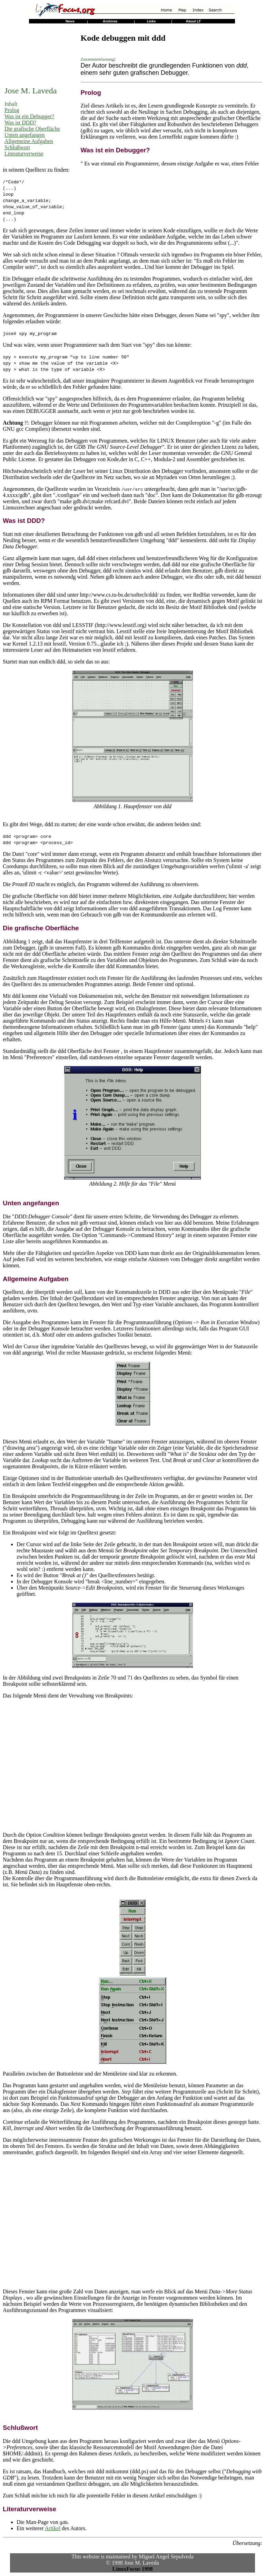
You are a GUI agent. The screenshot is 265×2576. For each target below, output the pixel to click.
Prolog (11, 110)
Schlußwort (17, 147)
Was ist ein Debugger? (29, 116)
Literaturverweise (23, 153)
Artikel (52, 2528)
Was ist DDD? (20, 122)
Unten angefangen (24, 135)
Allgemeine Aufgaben (28, 141)
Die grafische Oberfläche (32, 129)
